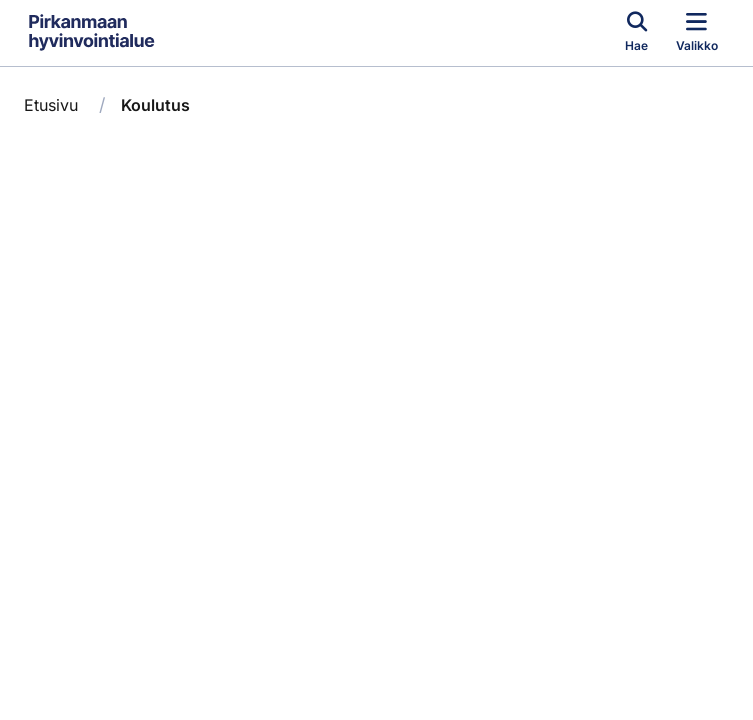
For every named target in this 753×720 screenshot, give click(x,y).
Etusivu (51, 105)
